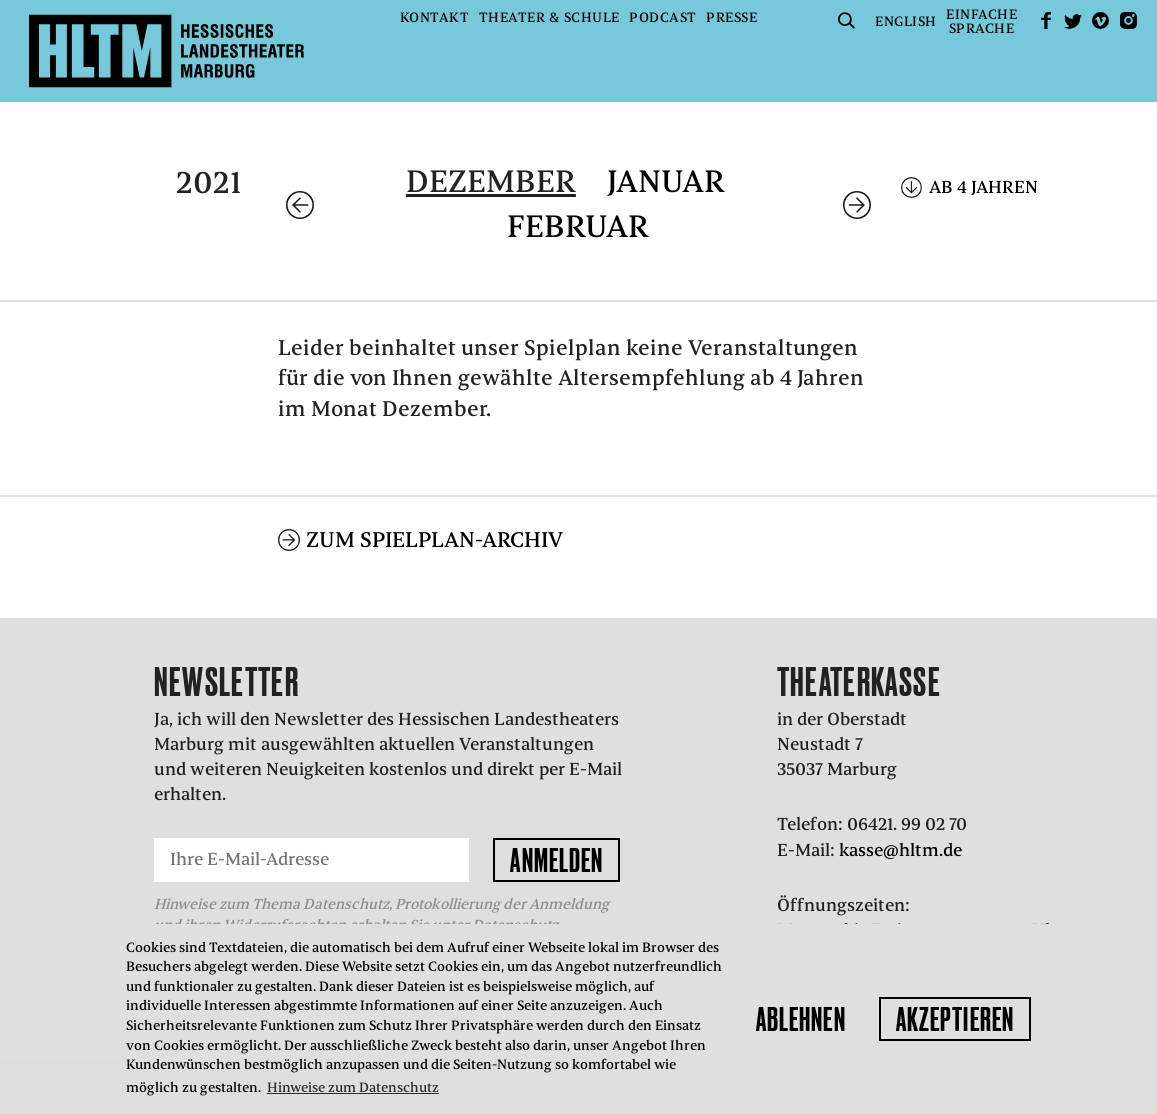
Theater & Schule (549, 17)
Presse (731, 17)
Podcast (663, 17)
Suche (847, 20)
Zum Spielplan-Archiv (434, 539)
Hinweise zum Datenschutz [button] (353, 1087)
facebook (1046, 20)
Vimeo (1101, 20)
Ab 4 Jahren (983, 187)
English (906, 21)
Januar (666, 181)
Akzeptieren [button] (955, 1019)
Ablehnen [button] (801, 1019)
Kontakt (435, 17)
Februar (578, 226)
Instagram (1128, 20)
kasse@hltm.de (900, 850)
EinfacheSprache (981, 21)
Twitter (1073, 20)
